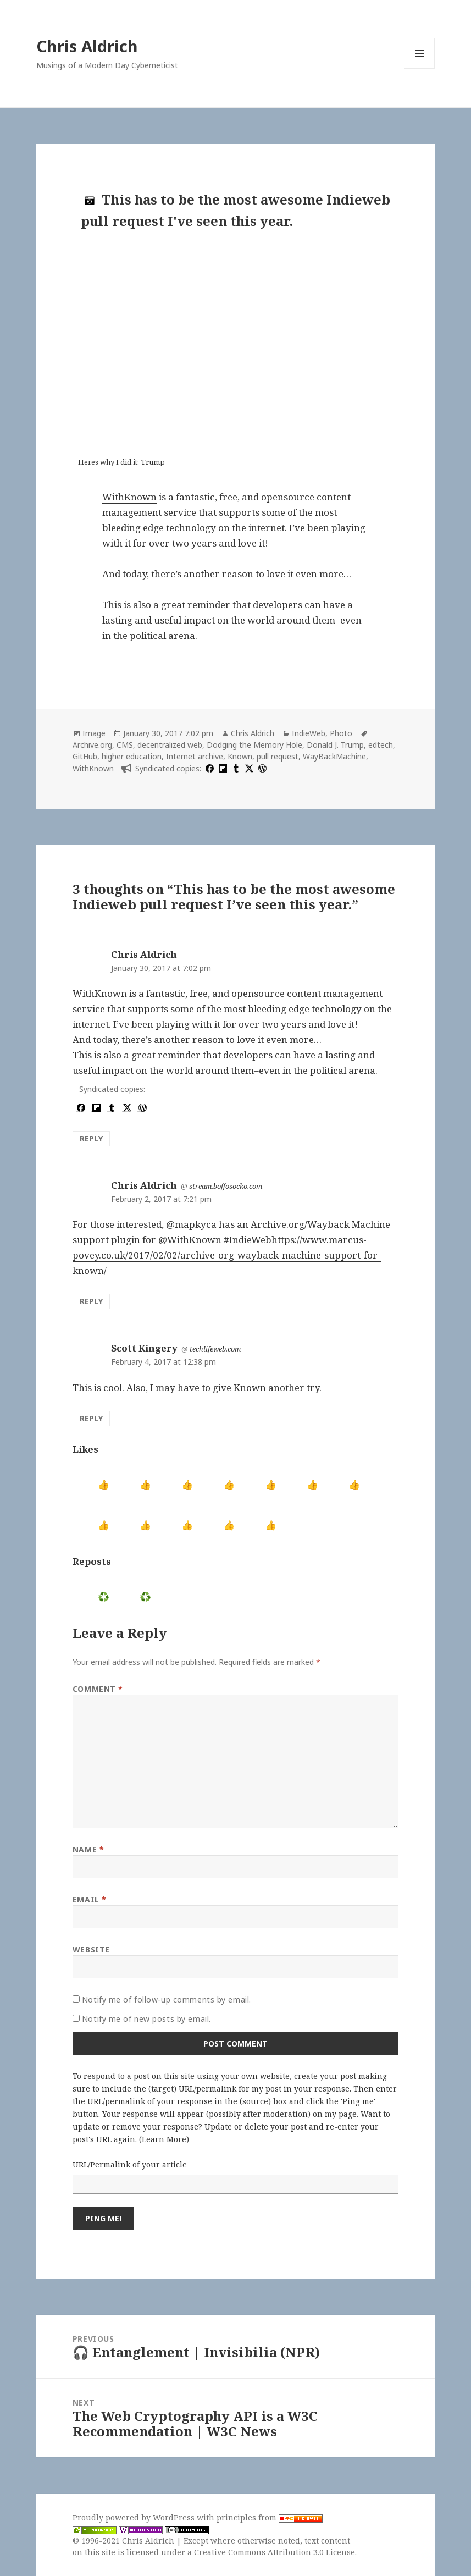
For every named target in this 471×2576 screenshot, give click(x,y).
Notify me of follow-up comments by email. (166, 1999)
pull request (277, 756)
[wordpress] (261, 768)
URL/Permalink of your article (130, 2164)
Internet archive (194, 756)
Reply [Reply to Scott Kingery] (91, 1418)
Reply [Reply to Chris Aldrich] (91, 1138)
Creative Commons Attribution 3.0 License (274, 2552)
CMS (125, 745)
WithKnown (129, 496)
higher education (132, 756)
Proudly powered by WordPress (135, 2517)
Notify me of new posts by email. (146, 2019)
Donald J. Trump (335, 745)
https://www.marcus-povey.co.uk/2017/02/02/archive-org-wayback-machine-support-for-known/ (227, 1255)
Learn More (164, 2139)
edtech (380, 745)
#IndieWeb (247, 1239)
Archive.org (92, 745)
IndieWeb (308, 733)
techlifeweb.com (215, 1349)
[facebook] (208, 768)
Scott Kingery (144, 1348)
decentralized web (169, 745)
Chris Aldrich (87, 46)
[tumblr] (235, 768)
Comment (98, 1689)
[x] (248, 768)
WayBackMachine (334, 756)
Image (94, 733)
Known (240, 756)
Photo (341, 733)
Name (88, 1849)
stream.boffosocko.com (225, 1186)
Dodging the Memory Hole (254, 745)
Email (90, 1899)
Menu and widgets (419, 68)
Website (91, 1949)
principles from (270, 2517)
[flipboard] (221, 768)
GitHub (85, 756)
